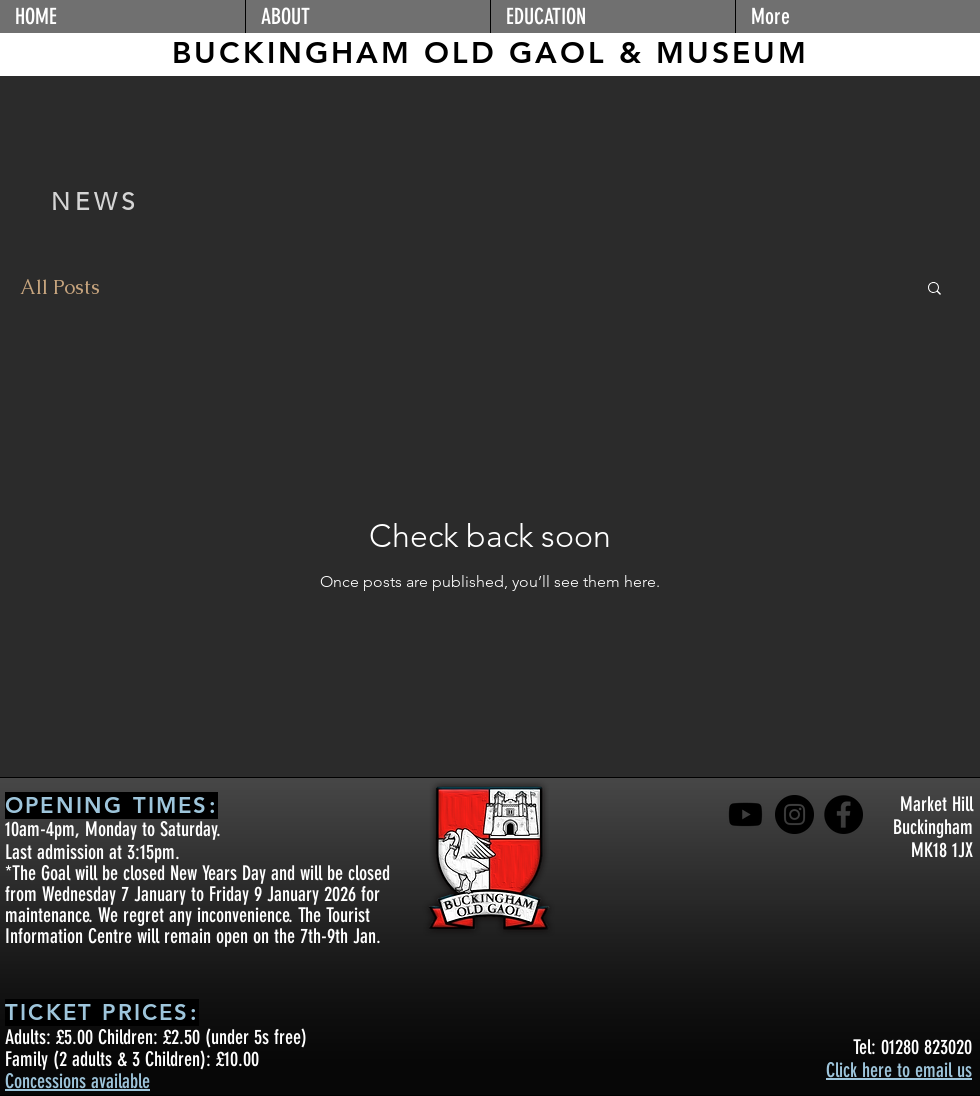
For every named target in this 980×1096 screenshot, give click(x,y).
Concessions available (77, 1081)
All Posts (60, 287)
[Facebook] (843, 814)
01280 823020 (926, 1047)
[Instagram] (794, 814)
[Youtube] (745, 814)
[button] (367, 16)
